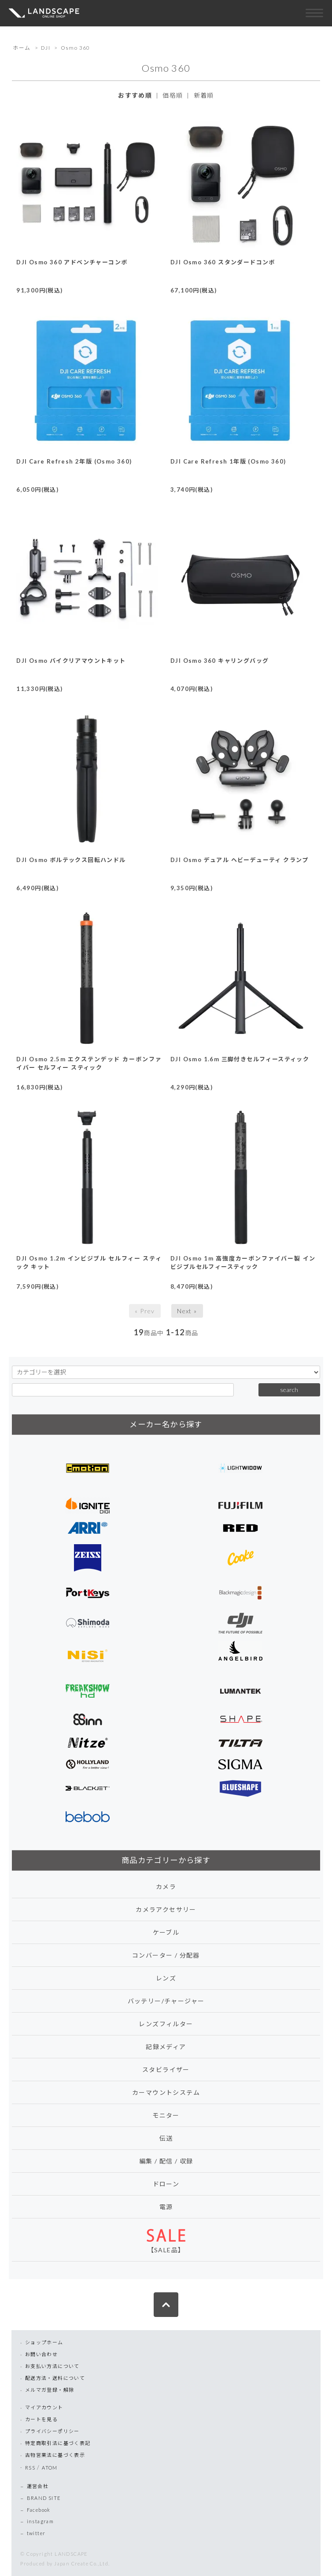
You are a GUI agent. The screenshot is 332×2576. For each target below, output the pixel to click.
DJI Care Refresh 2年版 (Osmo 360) (74, 461)
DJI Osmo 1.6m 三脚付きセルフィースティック (239, 1059)
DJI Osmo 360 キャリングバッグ (219, 660)
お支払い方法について (52, 2366)
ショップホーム (44, 2342)
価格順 (172, 95)
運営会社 (38, 2486)
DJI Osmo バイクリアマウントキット (70, 660)
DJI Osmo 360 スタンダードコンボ (222, 262)
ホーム (21, 47)
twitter (36, 2533)
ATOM (50, 2467)
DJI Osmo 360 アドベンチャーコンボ (71, 262)
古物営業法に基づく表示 (55, 2455)
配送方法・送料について (55, 2378)
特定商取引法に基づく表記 (58, 2443)
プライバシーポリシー (52, 2431)
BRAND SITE (44, 2498)
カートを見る (41, 2419)
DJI (45, 47)
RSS (30, 2467)
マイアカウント (44, 2407)
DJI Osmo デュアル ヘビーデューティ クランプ (239, 859)
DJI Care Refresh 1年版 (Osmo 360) (228, 461)
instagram (40, 2521)
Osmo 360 (75, 47)
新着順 (204, 95)
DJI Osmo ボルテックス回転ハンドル (70, 859)
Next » (187, 1311)
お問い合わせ (41, 2354)
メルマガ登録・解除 (49, 2390)
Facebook (39, 2510)
